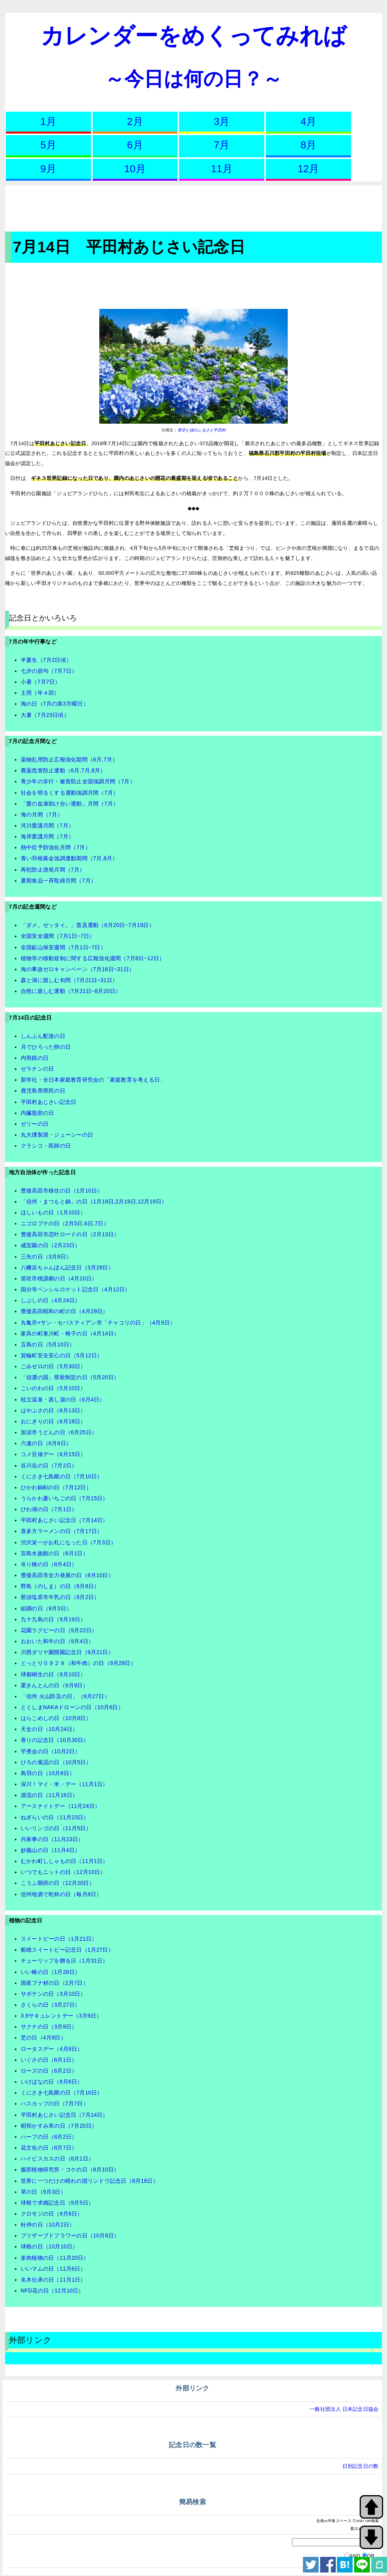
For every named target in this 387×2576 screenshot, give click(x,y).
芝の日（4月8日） (43, 2037)
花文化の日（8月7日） (49, 2148)
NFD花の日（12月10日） (52, 2290)
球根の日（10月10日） (49, 2246)
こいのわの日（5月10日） (53, 1388)
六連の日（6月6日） (46, 1443)
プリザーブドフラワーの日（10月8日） (70, 2235)
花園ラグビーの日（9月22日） (59, 1630)
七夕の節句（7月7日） (49, 671)
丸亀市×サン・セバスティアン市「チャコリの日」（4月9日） (98, 1322)
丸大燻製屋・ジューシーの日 (57, 1135)
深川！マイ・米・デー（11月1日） (64, 1784)
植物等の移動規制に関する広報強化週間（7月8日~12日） (93, 958)
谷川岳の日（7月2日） (49, 1465)
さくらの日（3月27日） (51, 2005)
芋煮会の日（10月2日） (51, 1751)
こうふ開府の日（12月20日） (58, 1883)
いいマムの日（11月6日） (53, 2269)
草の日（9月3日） (43, 2192)
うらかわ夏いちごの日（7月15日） (64, 1498)
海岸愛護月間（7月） (47, 836)
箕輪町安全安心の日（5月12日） (62, 1355)
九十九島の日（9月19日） (53, 1619)
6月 (135, 144)
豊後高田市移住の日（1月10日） (62, 1190)
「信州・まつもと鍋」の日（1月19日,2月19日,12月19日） (94, 1201)
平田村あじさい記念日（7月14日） (64, 1520)
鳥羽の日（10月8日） (48, 1773)
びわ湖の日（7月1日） (49, 1509)
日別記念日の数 (360, 2466)
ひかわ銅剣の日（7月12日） (56, 1487)
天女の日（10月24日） (49, 1729)
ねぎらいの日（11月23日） (55, 1817)
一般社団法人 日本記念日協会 (344, 2409)
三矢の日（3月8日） (46, 1256)
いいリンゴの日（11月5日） (56, 1828)
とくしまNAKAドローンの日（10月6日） (72, 1707)
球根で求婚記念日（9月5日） (57, 2203)
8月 (309, 144)
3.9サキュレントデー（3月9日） (61, 2016)
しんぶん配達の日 (43, 1036)
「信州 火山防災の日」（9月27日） (65, 1696)
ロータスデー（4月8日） (52, 2049)
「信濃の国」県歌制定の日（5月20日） (70, 1377)
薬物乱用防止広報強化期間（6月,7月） (69, 759)
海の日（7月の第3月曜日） (54, 704)
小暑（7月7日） (41, 682)
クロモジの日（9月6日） (52, 2214)
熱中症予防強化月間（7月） (56, 847)
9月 (48, 168)
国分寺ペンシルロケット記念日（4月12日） (76, 1289)
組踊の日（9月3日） (46, 1608)
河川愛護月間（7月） (47, 825)
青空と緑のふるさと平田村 (201, 430)
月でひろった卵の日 (46, 1047)
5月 (48, 144)
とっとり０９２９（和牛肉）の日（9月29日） (78, 1663)
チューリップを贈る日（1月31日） (64, 1960)
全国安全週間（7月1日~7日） (58, 936)
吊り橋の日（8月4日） (49, 1564)
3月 (222, 121)
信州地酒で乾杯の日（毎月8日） (61, 1894)
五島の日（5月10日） (48, 1344)
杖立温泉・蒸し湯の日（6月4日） (63, 1399)
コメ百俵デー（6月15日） (53, 1454)
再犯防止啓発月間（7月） (53, 869)
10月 (135, 168)
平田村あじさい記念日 (49, 1102)
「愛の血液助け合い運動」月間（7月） (69, 803)
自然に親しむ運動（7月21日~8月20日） (71, 991)
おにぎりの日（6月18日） (53, 1421)
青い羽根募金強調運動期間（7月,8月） (69, 858)
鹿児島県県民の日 (43, 1090)
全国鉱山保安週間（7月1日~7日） (63, 947)
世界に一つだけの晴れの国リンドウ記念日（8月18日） (89, 2181)
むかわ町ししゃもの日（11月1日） (64, 1861)
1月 (48, 121)
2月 (135, 121)
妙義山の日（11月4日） (51, 1850)
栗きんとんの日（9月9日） (54, 1685)
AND (354, 2556)
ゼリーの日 (34, 1124)
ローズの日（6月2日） (49, 2071)
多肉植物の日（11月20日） (55, 2258)
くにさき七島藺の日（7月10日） (62, 1476)
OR (371, 2556)
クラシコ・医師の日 (46, 1146)
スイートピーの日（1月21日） (59, 1939)
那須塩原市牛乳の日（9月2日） (60, 1597)
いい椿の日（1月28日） (51, 1972)
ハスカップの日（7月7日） (54, 2103)
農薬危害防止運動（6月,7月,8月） (63, 770)
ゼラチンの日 (37, 1069)
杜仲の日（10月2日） (48, 2224)
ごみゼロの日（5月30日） (53, 1366)
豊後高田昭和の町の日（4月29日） (64, 1311)
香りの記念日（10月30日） (55, 1740)
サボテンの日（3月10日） (53, 1994)
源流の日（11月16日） (49, 1795)
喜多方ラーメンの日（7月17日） (62, 1531)
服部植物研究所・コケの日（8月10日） (70, 2169)
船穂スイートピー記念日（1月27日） (67, 1950)
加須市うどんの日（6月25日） (59, 1432)
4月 (309, 121)
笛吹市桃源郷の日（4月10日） (59, 1278)
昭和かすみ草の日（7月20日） (59, 2126)
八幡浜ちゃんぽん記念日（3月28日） (67, 1267)
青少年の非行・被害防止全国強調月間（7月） (78, 781)
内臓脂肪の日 (37, 1113)
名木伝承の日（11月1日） (53, 2280)
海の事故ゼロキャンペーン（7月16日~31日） (77, 969)
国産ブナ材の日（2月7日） (54, 1983)
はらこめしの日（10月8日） (56, 1718)
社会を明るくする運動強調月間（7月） (69, 793)
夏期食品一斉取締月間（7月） (58, 880)
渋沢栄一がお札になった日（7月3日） (68, 1542)
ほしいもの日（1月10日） (53, 1212)
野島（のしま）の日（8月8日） (60, 1586)
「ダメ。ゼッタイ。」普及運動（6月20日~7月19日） (87, 925)
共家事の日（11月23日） (52, 1839)
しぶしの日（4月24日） (51, 1300)
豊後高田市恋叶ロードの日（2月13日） (70, 1234)
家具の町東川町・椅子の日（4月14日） (70, 1333)
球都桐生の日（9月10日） (53, 1674)
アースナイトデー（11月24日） (60, 1806)
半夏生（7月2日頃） (46, 660)
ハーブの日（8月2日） (49, 2137)
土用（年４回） (40, 693)
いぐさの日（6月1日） (49, 2060)
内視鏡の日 (34, 1058)
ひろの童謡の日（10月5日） (56, 1762)
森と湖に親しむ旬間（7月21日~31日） (69, 980)
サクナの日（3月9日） (49, 2026)
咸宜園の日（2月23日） (51, 1245)
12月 (308, 168)
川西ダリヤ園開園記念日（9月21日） (67, 1652)
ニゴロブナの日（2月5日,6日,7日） (65, 1223)
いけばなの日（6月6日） (52, 2082)
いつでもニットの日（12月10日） (63, 1872)
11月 (222, 168)
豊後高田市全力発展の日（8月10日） (67, 1575)
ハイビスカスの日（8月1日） (57, 2158)
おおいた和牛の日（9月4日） (57, 1641)
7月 (222, 144)
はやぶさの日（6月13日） (53, 1410)
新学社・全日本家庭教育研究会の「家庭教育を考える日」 (93, 1080)
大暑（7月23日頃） (45, 715)
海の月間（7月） (42, 814)
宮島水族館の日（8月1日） (54, 1553)
